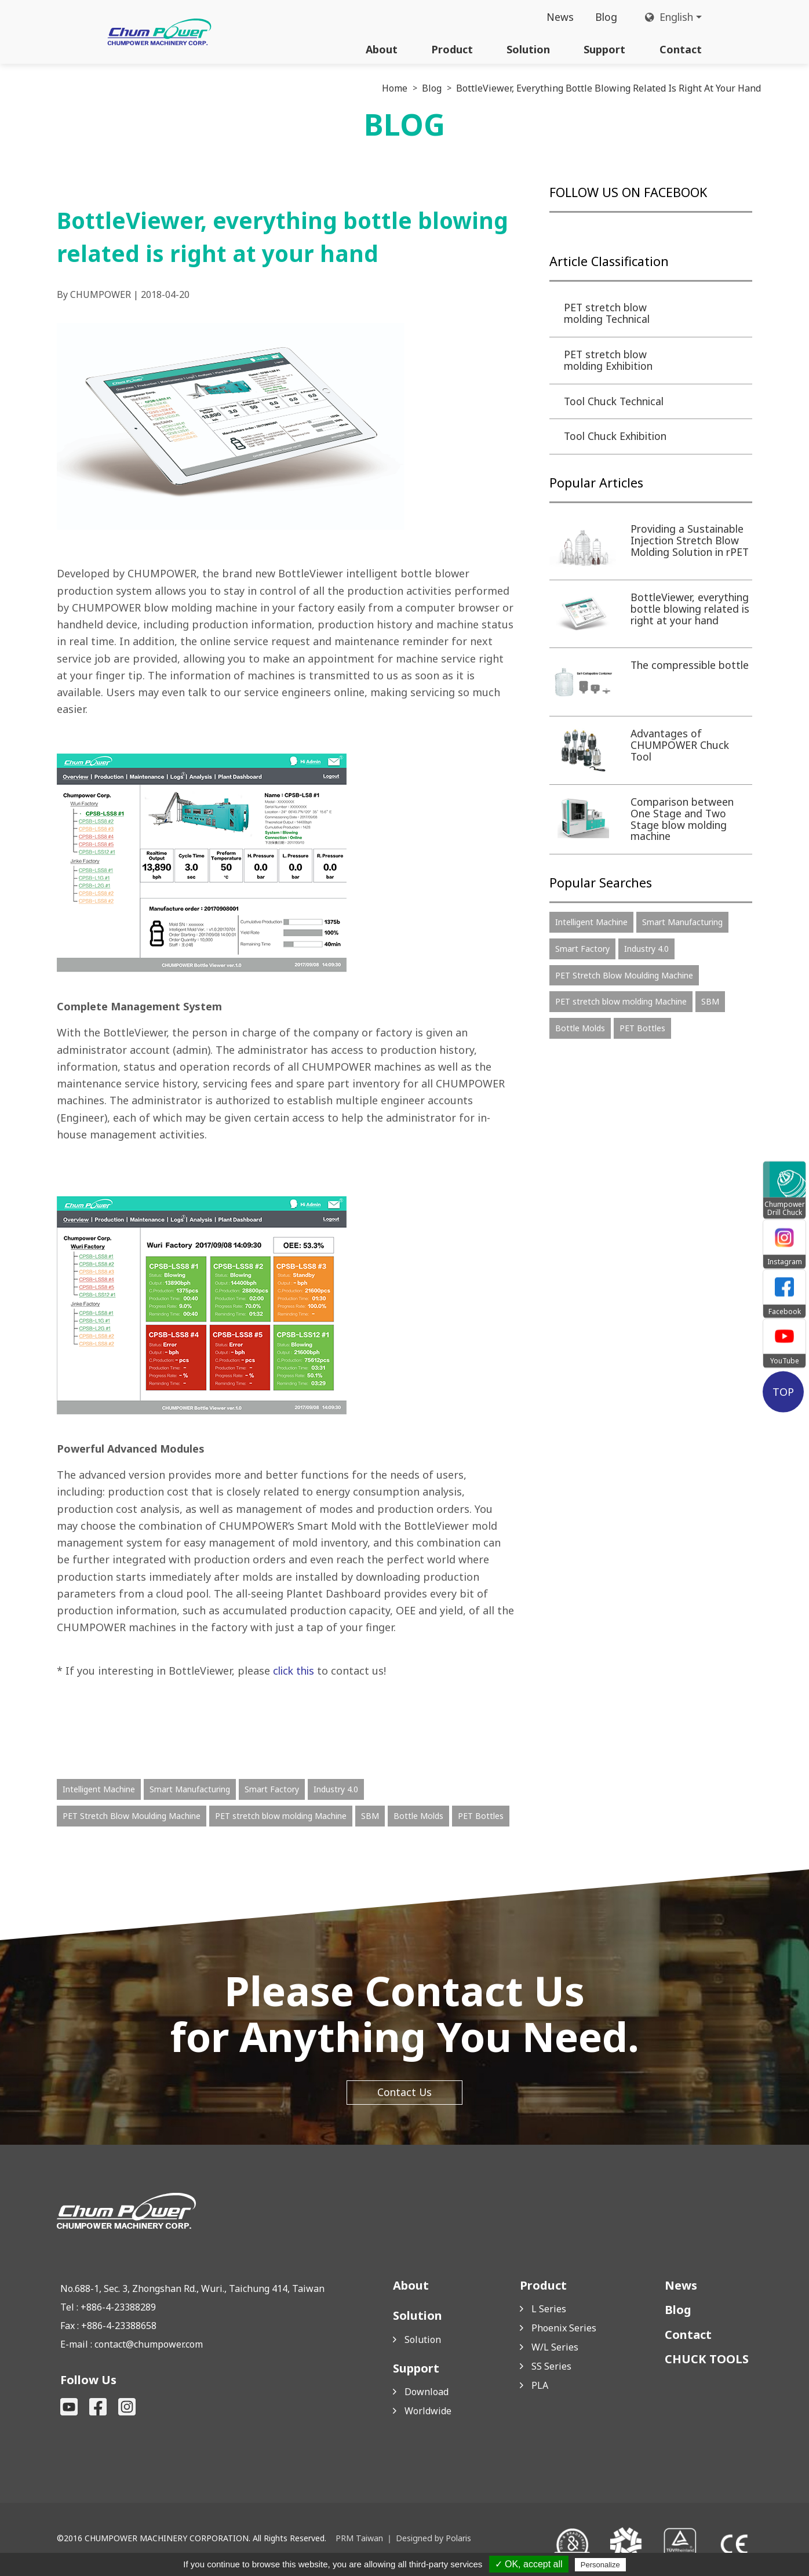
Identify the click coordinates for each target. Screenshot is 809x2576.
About (382, 49)
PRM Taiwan (359, 2539)
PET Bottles (481, 1816)
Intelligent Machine (99, 1790)
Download (426, 2393)
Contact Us (404, 2094)
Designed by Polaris (432, 2539)
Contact (680, 49)
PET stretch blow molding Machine (281, 1816)
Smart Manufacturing (190, 1790)
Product (452, 49)
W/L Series (554, 2348)
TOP (784, 1391)
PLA (539, 2387)
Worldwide (427, 2412)
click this (295, 1672)
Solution (528, 49)
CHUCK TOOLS (707, 2360)
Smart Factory (272, 1790)
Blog (603, 17)
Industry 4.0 (336, 1790)
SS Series (551, 2368)
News (557, 17)
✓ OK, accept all (529, 2564)
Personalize (600, 2564)
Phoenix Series (563, 2329)
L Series (548, 2310)
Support (604, 49)
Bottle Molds (418, 1816)
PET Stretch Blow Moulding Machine (132, 1816)
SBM (370, 1816)
